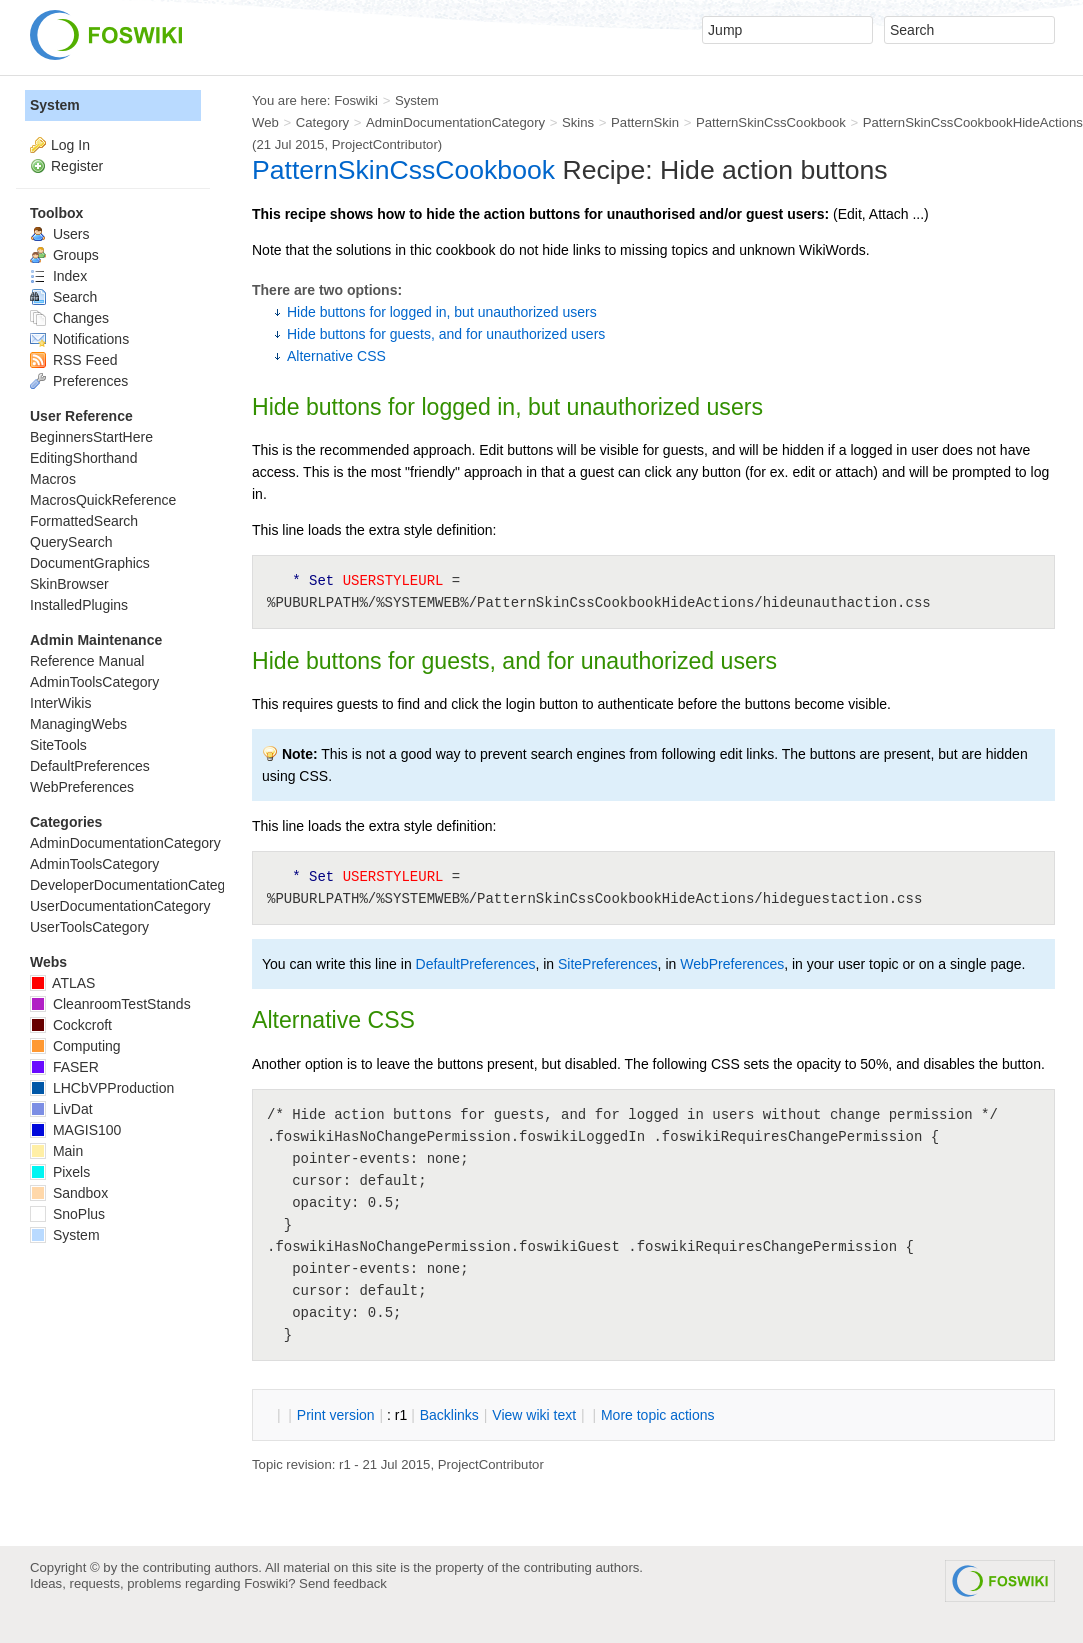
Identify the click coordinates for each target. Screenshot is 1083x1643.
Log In (70, 145)
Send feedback (343, 1583)
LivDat (61, 1109)
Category (322, 122)
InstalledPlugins (79, 605)
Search (63, 297)
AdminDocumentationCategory (455, 122)
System (55, 105)
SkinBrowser (69, 584)
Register (77, 166)
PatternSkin (645, 122)
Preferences (79, 381)
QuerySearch (71, 542)
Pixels (60, 1172)
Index (58, 276)
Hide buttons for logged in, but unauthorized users (442, 312)
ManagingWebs (78, 724)
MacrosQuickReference (103, 500)
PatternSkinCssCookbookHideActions (973, 122)
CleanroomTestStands (110, 1004)
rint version (336, 1415)
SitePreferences (608, 964)
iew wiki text (534, 1415)
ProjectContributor (385, 144)
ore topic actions (658, 1415)
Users (59, 234)
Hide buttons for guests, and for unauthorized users (446, 334)
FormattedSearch (84, 521)
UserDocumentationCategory (120, 906)
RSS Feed (73, 360)
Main (56, 1151)
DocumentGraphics (90, 563)
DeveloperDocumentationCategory (137, 885)
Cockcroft (71, 1025)
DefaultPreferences (476, 964)
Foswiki (356, 100)
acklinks (449, 1415)
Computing (75, 1046)
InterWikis (60, 703)
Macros (53, 479)
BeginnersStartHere (91, 437)
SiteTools (58, 745)
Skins (578, 122)
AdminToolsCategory (94, 682)
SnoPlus (67, 1214)
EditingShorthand (83, 458)
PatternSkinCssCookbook (771, 122)
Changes (69, 318)
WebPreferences (732, 964)
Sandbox (69, 1193)
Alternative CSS (336, 356)
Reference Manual (87, 661)
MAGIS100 (75, 1130)
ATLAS (62, 983)
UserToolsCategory (89, 927)
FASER (64, 1067)
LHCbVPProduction (102, 1088)
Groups (64, 255)
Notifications (79, 339)
